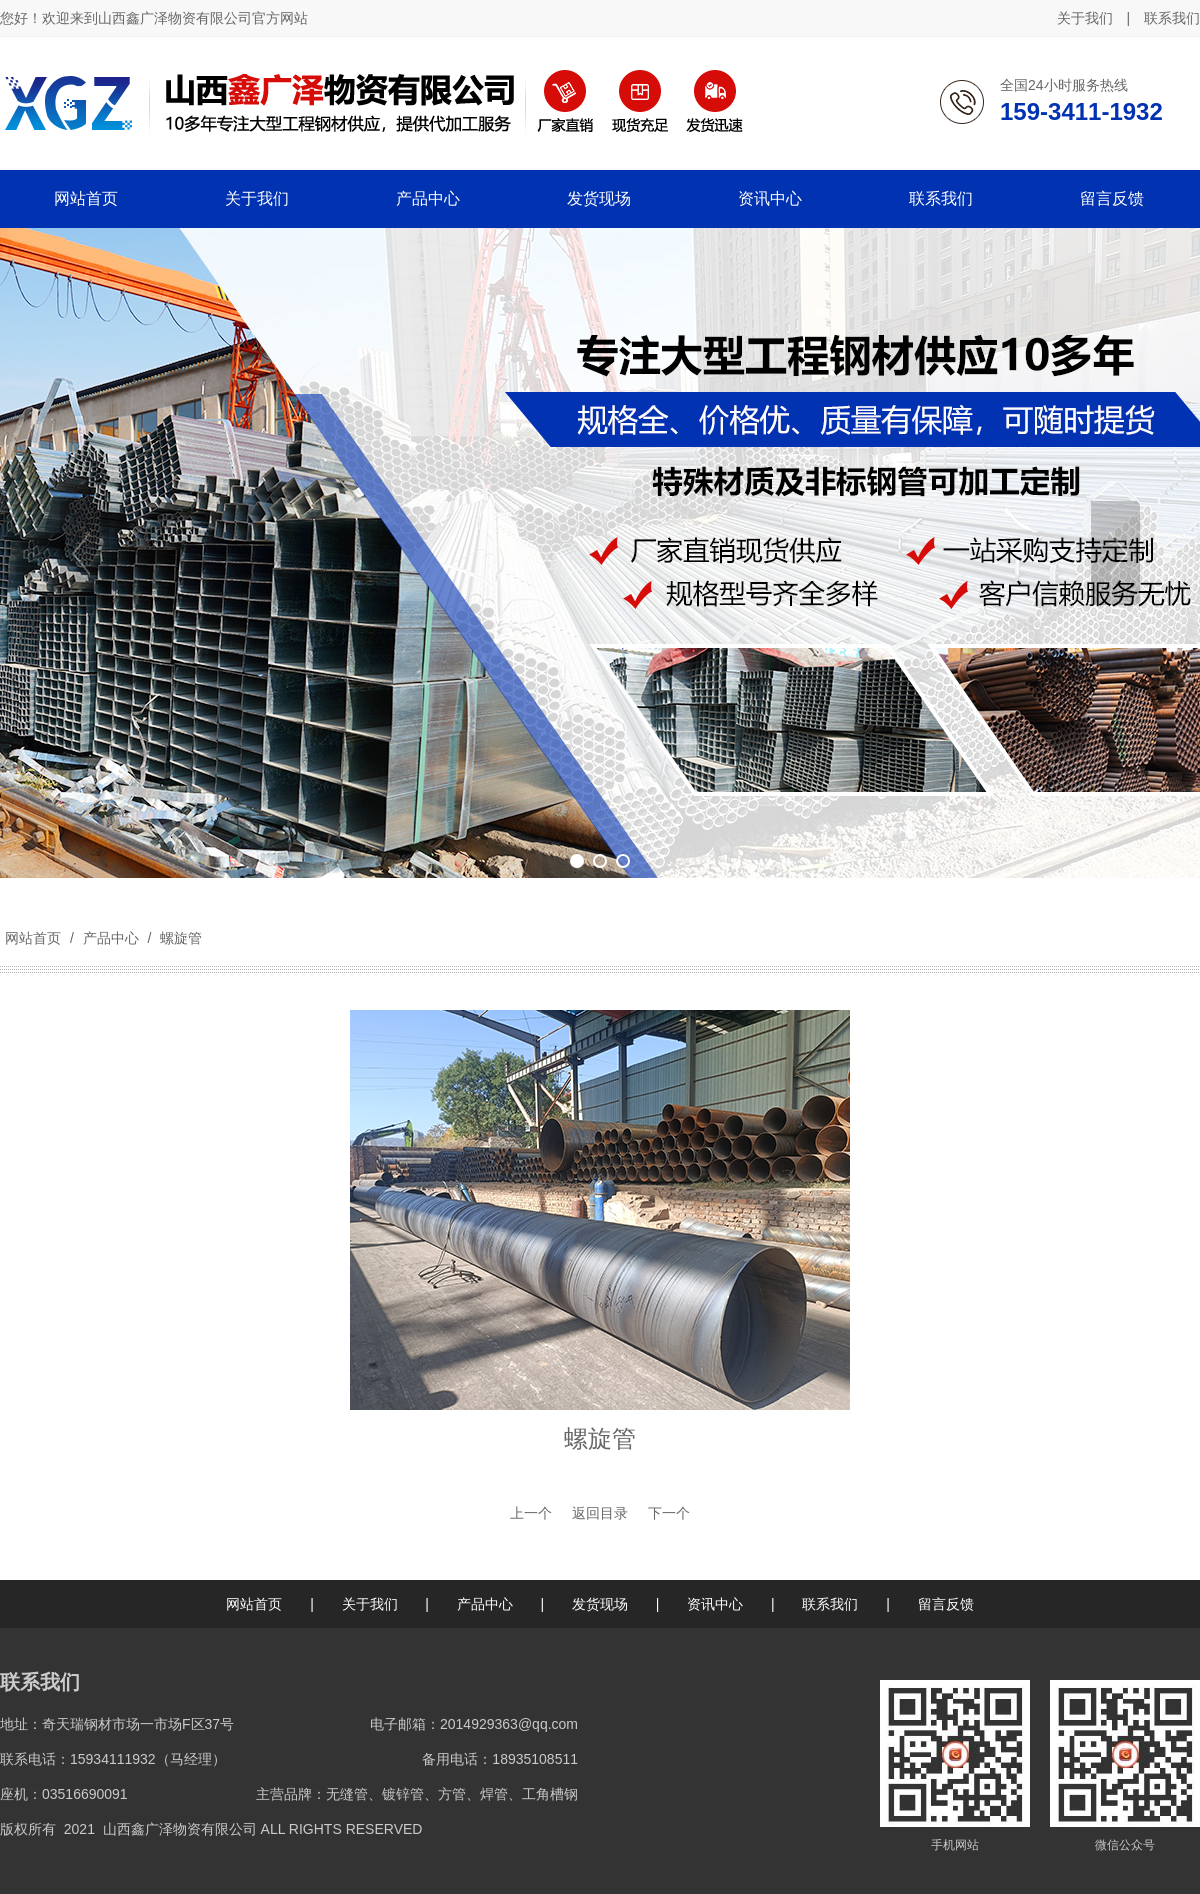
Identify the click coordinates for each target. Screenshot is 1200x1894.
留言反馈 (946, 1604)
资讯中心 (715, 1604)
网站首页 (33, 938)
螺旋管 (179, 938)
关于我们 (1085, 18)
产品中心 (111, 938)
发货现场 (600, 1604)
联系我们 (1172, 18)
